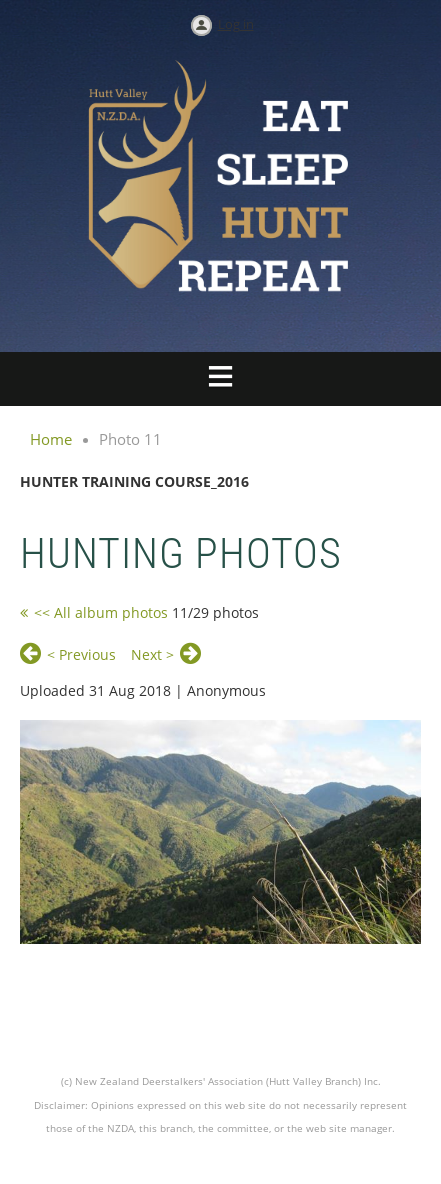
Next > (152, 654)
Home (51, 439)
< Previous (81, 654)
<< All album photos (101, 612)
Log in (236, 24)
